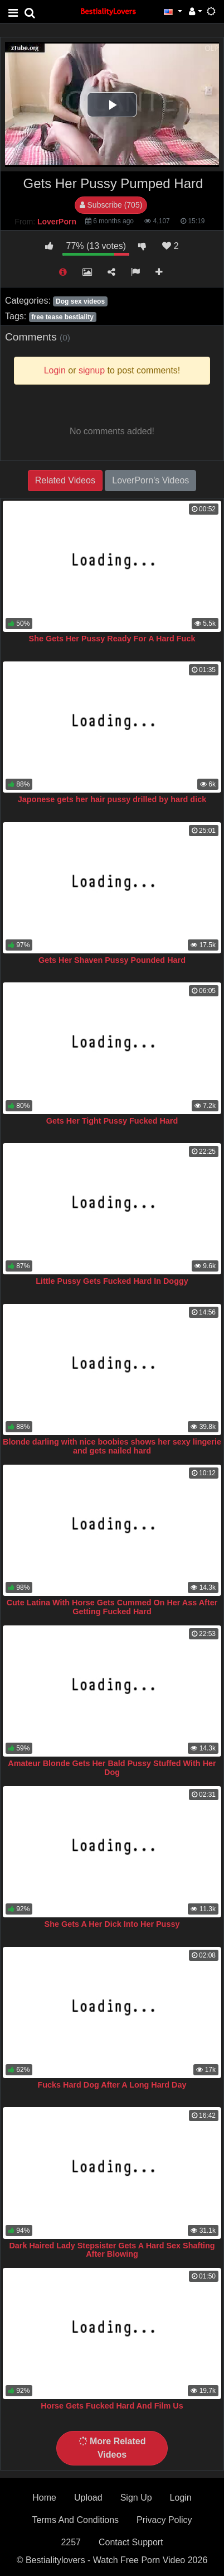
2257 (71, 2542)
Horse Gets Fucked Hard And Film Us (112, 2405)
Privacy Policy (164, 2520)
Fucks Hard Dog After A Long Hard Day (111, 2084)
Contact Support (131, 2542)
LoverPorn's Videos (150, 480)
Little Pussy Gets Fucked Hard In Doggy (112, 1281)
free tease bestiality (62, 317)
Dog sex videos (80, 301)
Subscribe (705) (111, 204)
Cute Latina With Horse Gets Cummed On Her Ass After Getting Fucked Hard (112, 1607)
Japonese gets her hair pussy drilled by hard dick (112, 799)
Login (181, 2497)
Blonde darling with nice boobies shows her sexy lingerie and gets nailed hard (112, 1446)
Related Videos (65, 480)
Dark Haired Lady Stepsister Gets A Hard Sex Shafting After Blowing (112, 2250)
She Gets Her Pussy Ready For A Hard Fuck (112, 638)
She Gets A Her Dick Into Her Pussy (112, 1924)
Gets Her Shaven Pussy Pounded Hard (112, 960)
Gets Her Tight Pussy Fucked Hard (112, 1120)
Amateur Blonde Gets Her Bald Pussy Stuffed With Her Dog (112, 1768)
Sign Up (136, 2497)
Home (44, 2497)
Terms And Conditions (75, 2520)
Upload (88, 2497)
